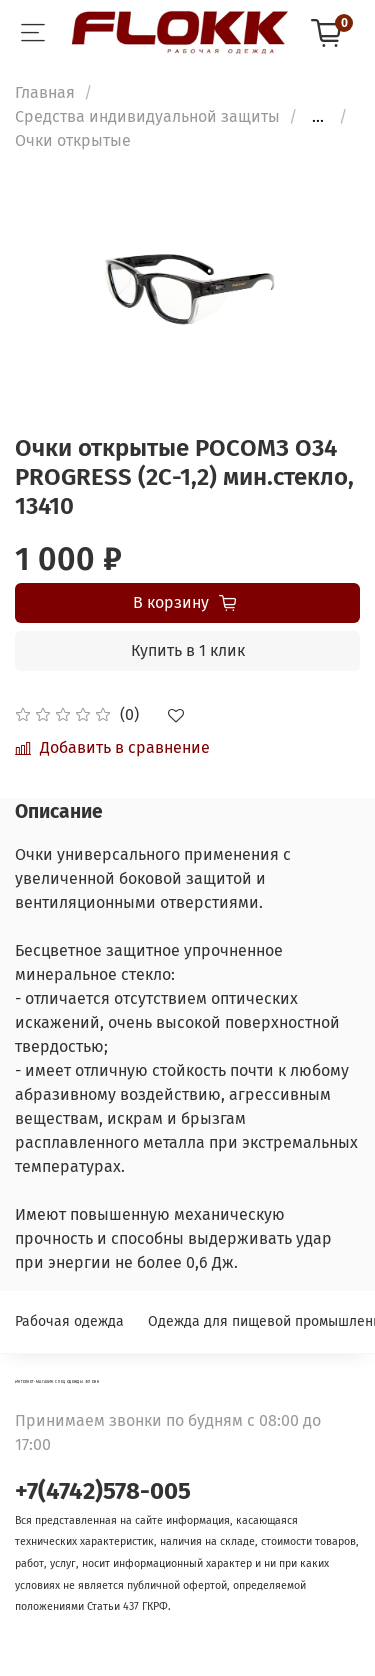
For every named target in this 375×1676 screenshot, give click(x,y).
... (318, 117)
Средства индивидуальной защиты (147, 116)
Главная (45, 92)
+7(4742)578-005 (103, 1491)
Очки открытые (73, 140)
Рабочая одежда (69, 1321)
